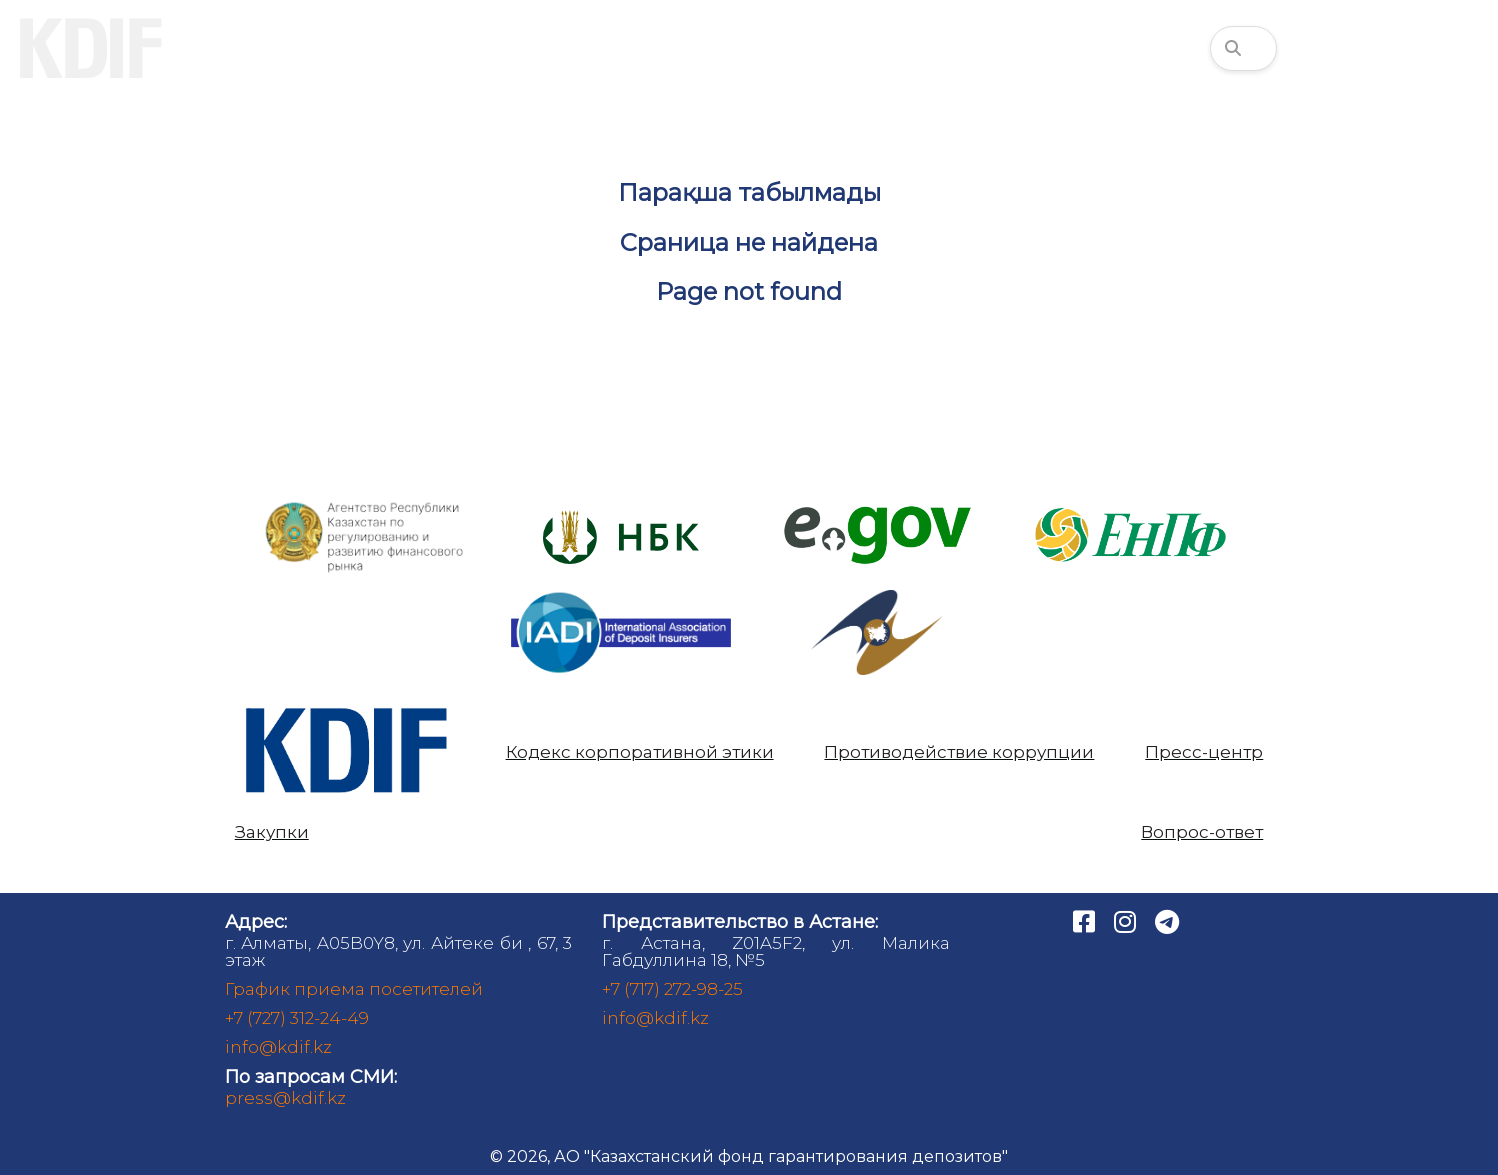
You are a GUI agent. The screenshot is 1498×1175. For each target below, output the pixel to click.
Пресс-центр (1204, 752)
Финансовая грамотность (1058, 48)
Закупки (272, 832)
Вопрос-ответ (1202, 832)
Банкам (616, 48)
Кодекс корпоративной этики (640, 752)
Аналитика (795, 48)
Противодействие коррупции (959, 752)
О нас (253, 48)
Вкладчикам (430, 48)
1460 (1438, 48)
